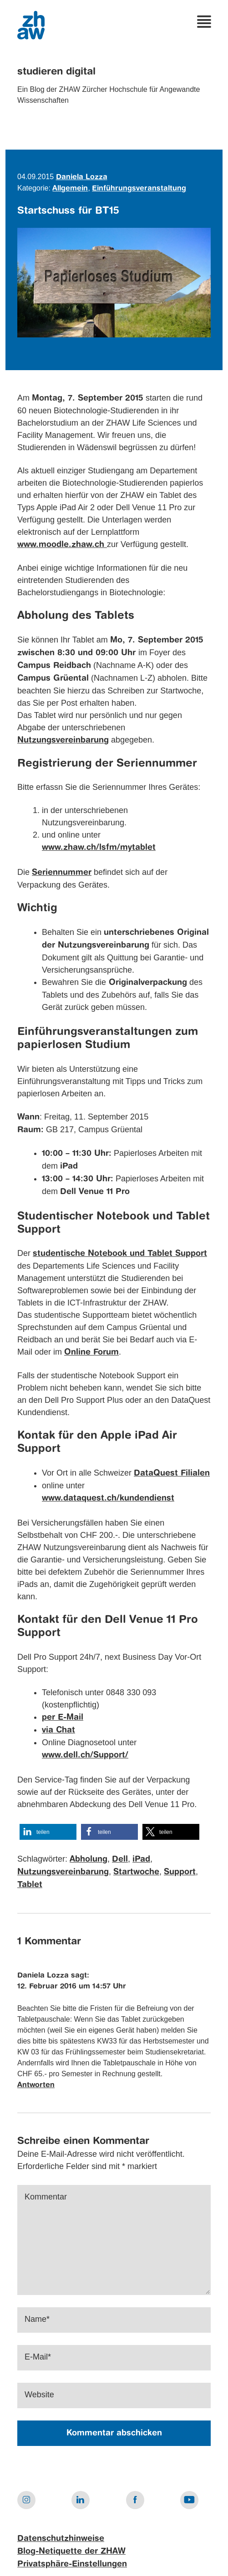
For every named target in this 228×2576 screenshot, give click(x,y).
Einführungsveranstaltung (139, 188)
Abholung (88, 1859)
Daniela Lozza (81, 177)
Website (39, 2394)
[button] (48, 1832)
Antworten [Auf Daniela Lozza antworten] (36, 2085)
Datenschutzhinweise (60, 2539)
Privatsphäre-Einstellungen (72, 2564)
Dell (120, 1859)
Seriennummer (61, 873)
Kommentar (46, 2196)
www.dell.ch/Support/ (85, 1755)
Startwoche (136, 1872)
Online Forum (91, 1352)
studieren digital (56, 72)
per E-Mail (62, 1717)
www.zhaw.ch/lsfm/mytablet (99, 848)
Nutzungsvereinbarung (63, 1872)
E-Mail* (38, 2356)
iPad (141, 1859)
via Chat (58, 1730)
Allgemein (70, 188)
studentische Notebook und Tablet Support (120, 1254)
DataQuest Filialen (172, 1473)
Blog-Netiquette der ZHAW (71, 2551)
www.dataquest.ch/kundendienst (108, 1498)
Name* (37, 2319)
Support (180, 1872)
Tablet (29, 1885)
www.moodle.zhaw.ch (62, 545)
